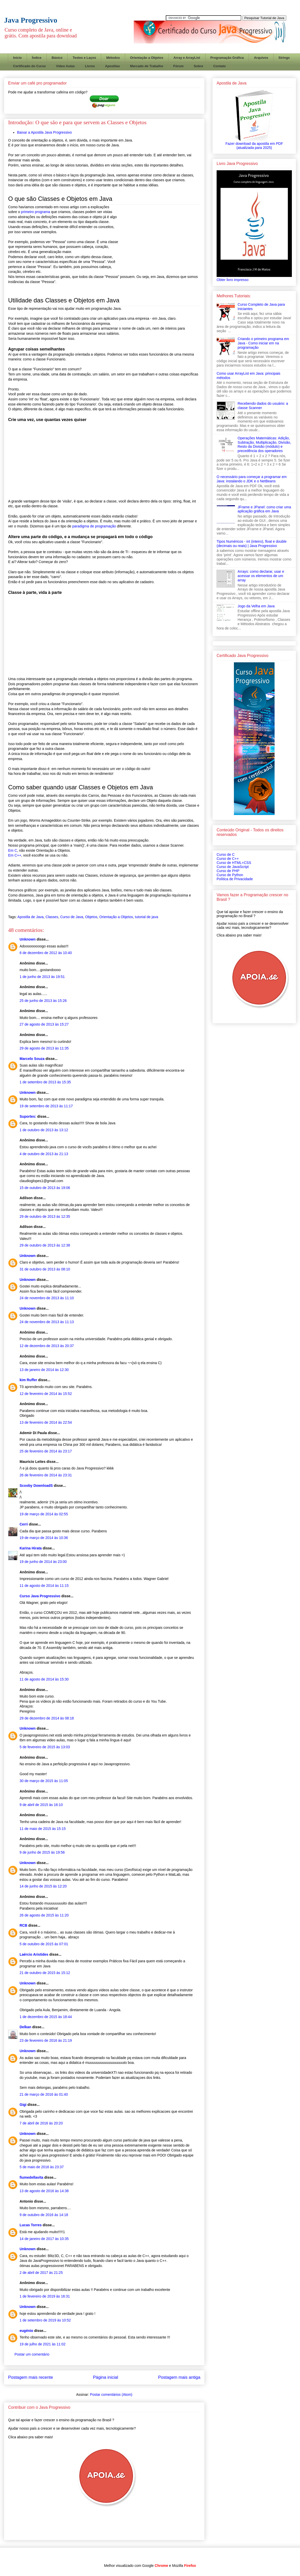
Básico (57, 58)
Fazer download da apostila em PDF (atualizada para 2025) (254, 143)
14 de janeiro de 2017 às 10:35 (44, 2239)
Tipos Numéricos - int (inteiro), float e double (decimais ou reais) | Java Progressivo (252, 543)
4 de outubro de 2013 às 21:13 (44, 1154)
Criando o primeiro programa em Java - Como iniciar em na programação (263, 343)
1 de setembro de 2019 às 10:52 (45, 2320)
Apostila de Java (31, 917)
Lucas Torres (31, 2225)
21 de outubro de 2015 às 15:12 (45, 1973)
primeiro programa (35, 212)
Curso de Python (230, 875)
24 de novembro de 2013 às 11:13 (47, 1322)
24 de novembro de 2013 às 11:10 (47, 1298)
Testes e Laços (84, 58)
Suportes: (28, 1116)
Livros (90, 66)
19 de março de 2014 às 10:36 (44, 1538)
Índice (36, 58)
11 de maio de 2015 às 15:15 (43, 1829)
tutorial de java (146, 917)
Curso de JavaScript (233, 867)
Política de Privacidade (235, 879)
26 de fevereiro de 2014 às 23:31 (46, 1475)
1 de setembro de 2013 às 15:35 (45, 1082)
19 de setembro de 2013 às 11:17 (46, 1106)
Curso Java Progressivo (40, 1596)
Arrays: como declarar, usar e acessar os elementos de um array (261, 575)
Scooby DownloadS (36, 1485)
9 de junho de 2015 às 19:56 (42, 1852)
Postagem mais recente (30, 2377)
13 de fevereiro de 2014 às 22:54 (46, 1422)
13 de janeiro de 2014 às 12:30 (44, 1370)
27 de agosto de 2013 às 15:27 (44, 1024)
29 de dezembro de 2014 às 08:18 (47, 1718)
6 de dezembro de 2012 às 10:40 (46, 953)
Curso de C (226, 854)
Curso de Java (71, 917)
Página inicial (105, 2377)
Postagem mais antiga (179, 2377)
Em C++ (14, 855)
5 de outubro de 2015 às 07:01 (44, 1944)
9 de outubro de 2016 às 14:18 (44, 2215)
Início (17, 58)
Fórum (178, 66)
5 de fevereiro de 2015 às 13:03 (45, 1747)
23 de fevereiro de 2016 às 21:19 (46, 2040)
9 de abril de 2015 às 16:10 (41, 1805)
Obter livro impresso (232, 280)
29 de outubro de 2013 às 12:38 (45, 1245)
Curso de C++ (228, 859)
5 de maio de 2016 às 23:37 (42, 2167)
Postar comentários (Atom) (111, 2394)
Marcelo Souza (32, 1059)
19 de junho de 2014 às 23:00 (43, 1562)
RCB (23, 1925)
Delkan (25, 2027)
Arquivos (261, 58)
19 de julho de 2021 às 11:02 (43, 2344)
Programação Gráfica (227, 58)
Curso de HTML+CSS (234, 863)
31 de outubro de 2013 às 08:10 (45, 1269)
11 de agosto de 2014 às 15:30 (44, 1679)
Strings (284, 58)
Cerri (24, 1524)
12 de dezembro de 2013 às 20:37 (47, 1346)
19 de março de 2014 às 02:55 (44, 1514)
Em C (12, 850)
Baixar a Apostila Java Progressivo (44, 132)
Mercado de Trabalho (146, 66)
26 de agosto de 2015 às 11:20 (44, 1915)
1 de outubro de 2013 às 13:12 (44, 1130)
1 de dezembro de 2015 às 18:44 (46, 2017)
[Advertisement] (160, 239)
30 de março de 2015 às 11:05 (44, 1781)
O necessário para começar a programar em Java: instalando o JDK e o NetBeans (252, 479)
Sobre (198, 66)
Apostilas (112, 66)
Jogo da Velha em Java (256, 606)
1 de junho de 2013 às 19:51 (42, 977)
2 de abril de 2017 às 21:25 (41, 2273)
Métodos (113, 58)
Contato (219, 66)
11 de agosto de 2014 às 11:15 (44, 1586)
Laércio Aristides (34, 1954)
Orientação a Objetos (146, 58)
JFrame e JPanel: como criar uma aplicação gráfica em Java (264, 509)
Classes (52, 917)
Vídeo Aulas (65, 66)
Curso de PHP (228, 871)
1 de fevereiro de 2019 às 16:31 (45, 2296)
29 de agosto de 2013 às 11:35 (44, 1048)
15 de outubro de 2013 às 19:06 (45, 1188)
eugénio (26, 2331)
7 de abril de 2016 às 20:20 (41, 2123)
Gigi (23, 2105)
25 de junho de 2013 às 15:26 (43, 1001)
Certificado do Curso (29, 66)
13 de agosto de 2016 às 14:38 (44, 2191)
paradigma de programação (94, 526)
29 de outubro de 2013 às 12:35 (45, 1216)
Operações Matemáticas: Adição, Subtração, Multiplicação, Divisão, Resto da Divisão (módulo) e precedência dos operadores (264, 444)
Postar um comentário (31, 2354)
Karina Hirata (31, 1548)
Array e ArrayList (186, 58)
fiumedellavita (31, 2177)
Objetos (91, 917)
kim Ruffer (28, 1380)
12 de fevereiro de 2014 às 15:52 (46, 1394)
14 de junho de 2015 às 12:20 (43, 1886)
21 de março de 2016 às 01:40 (44, 2094)
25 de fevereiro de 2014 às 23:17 (46, 1451)
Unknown (28, 939)
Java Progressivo (30, 20)
